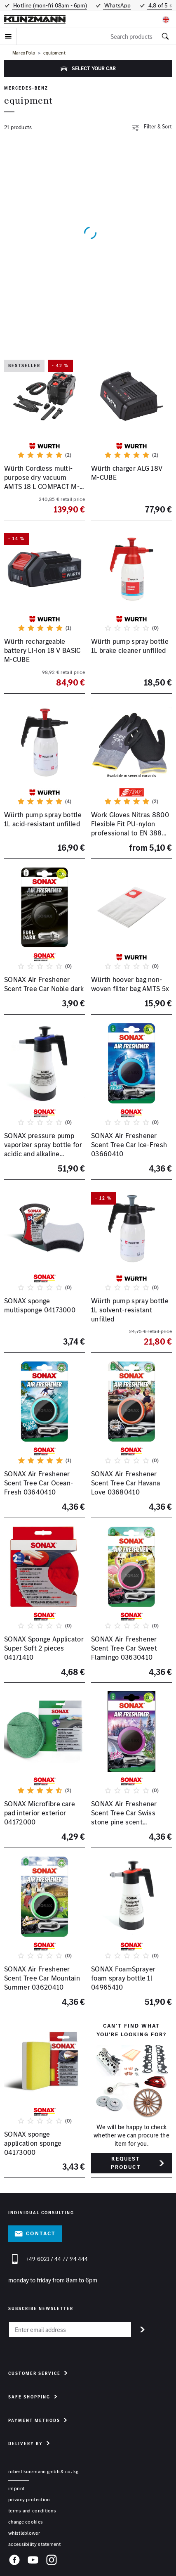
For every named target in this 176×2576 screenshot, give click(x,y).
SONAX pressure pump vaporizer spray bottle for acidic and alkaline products (43, 1149)
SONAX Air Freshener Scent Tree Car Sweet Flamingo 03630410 (124, 1648)
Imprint (16, 2488)
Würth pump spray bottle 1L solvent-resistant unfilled (130, 1309)
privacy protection (28, 2499)
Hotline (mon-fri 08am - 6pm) (49, 5)
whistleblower (24, 2532)
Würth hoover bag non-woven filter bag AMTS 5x (130, 984)
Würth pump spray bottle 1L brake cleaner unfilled (130, 645)
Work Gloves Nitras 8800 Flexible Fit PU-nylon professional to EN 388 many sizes (130, 828)
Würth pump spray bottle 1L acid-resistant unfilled (43, 819)
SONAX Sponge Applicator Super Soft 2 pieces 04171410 (44, 1648)
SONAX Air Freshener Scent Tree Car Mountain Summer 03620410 (42, 1978)
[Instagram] (51, 2561)
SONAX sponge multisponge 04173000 (39, 1304)
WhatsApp (117, 5)
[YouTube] (33, 2561)
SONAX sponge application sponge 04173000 (32, 2143)
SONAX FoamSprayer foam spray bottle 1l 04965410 (123, 1978)
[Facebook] (14, 2561)
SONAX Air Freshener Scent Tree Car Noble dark (44, 984)
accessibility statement (34, 2544)
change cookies (25, 2521)
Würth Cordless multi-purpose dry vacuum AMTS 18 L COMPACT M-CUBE (42, 481)
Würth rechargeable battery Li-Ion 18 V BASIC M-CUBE (42, 650)
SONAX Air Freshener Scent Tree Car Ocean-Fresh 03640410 (38, 1483)
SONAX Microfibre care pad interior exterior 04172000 (39, 1813)
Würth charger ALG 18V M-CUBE (126, 472)
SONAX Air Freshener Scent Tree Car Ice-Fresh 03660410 (129, 1145)
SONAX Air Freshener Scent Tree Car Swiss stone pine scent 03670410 (124, 1817)
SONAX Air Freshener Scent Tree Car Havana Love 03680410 (125, 1483)
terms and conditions (32, 2510)
